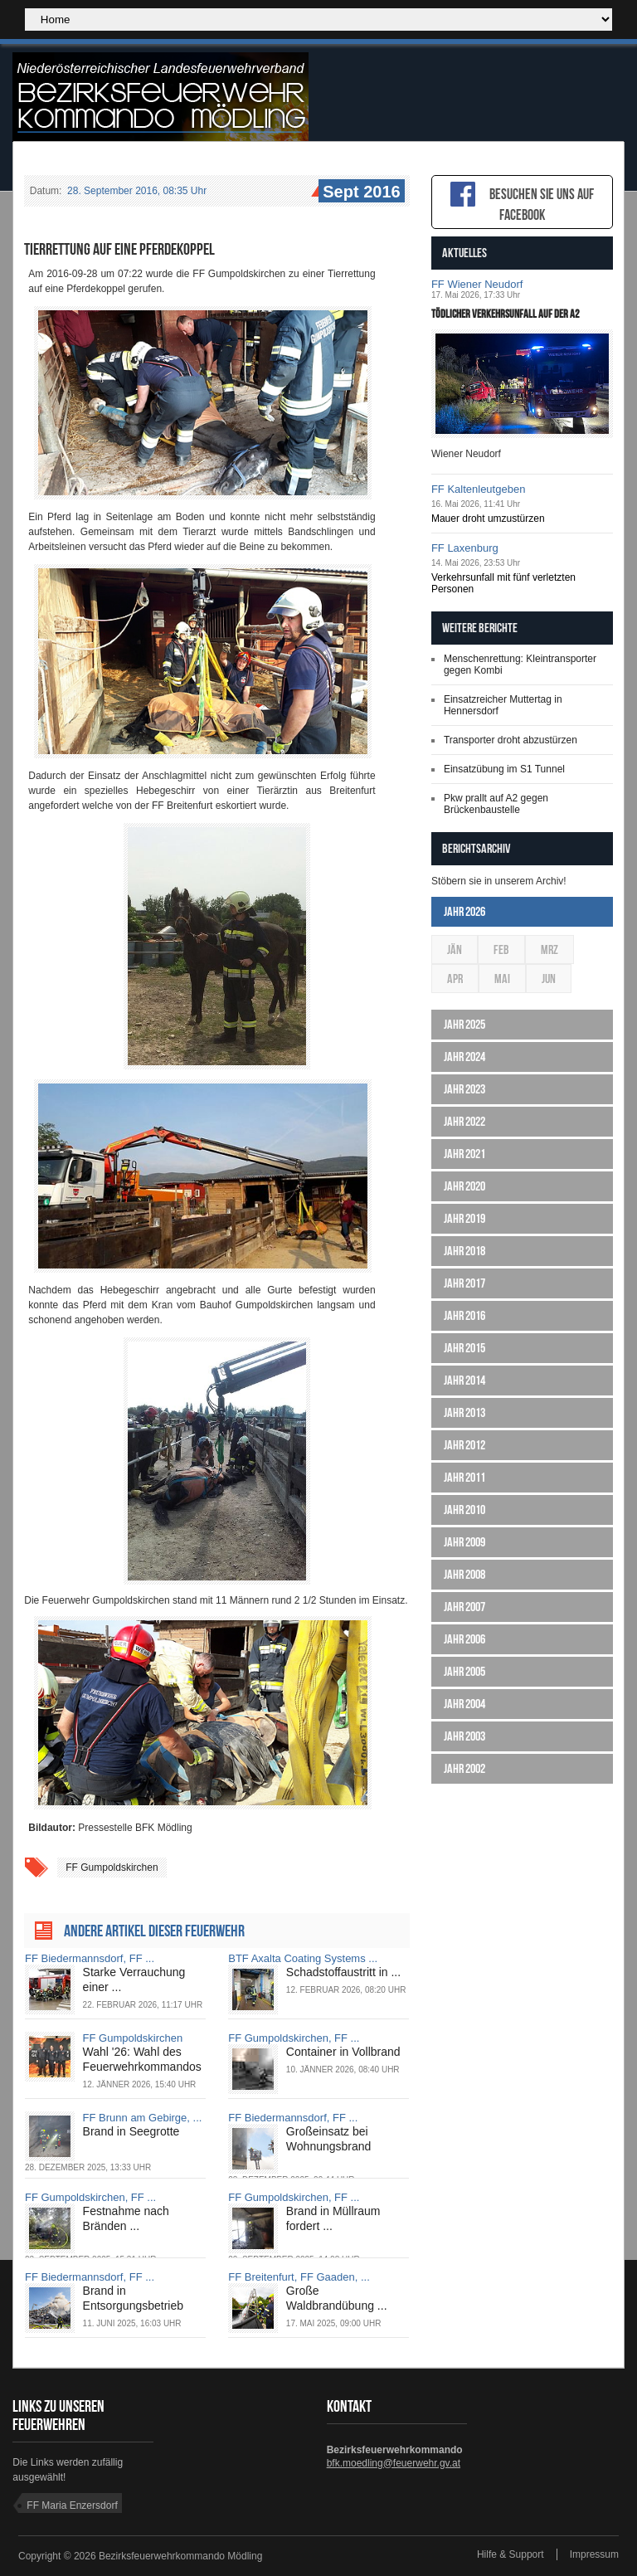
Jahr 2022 (464, 1121)
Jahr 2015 (464, 1348)
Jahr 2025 (464, 1024)
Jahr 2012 (464, 1445)
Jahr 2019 (464, 1218)
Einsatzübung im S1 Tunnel (504, 769)
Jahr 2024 (464, 1056)
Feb (501, 949)
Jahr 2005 (464, 1671)
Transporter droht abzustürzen (510, 740)
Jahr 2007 (464, 1607)
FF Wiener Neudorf (477, 284)
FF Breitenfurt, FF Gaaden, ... (299, 2277)
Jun (549, 978)
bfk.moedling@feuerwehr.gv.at (393, 2463)
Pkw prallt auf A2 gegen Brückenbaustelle (496, 804)
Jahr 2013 (464, 1412)
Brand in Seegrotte (131, 2131)
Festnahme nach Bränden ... (126, 2218)
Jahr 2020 (464, 1186)
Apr (455, 978)
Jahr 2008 (464, 1574)
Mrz (549, 949)
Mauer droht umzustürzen (488, 518)
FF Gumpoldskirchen (112, 1867)
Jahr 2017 (464, 1283)
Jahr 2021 (464, 1154)
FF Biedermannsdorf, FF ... (89, 1958)
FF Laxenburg (464, 548)
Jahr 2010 (464, 1509)
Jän (454, 949)
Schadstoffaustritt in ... (343, 1972)
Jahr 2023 (464, 1089)
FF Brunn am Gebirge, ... (142, 2117)
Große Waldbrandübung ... (336, 2298)
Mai (502, 978)
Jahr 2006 (464, 1639)
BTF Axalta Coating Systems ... (302, 1958)
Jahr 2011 (464, 1477)
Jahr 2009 (464, 1542)
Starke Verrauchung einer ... (134, 1979)
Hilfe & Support (510, 2554)
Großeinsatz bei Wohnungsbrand (328, 2139)
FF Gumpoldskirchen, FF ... (293, 2038)
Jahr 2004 (464, 1704)
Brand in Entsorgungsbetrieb (133, 2298)
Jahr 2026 (464, 911)
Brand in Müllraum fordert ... (333, 2218)
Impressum (594, 2554)
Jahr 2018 (464, 1251)
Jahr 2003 (464, 1736)
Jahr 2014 (464, 1380)
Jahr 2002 (464, 1768)
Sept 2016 (359, 192)
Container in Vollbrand (343, 2051)
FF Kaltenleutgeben (478, 489)
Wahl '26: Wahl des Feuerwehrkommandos (142, 2059)
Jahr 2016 (464, 1315)
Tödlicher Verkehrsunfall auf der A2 (505, 313)
